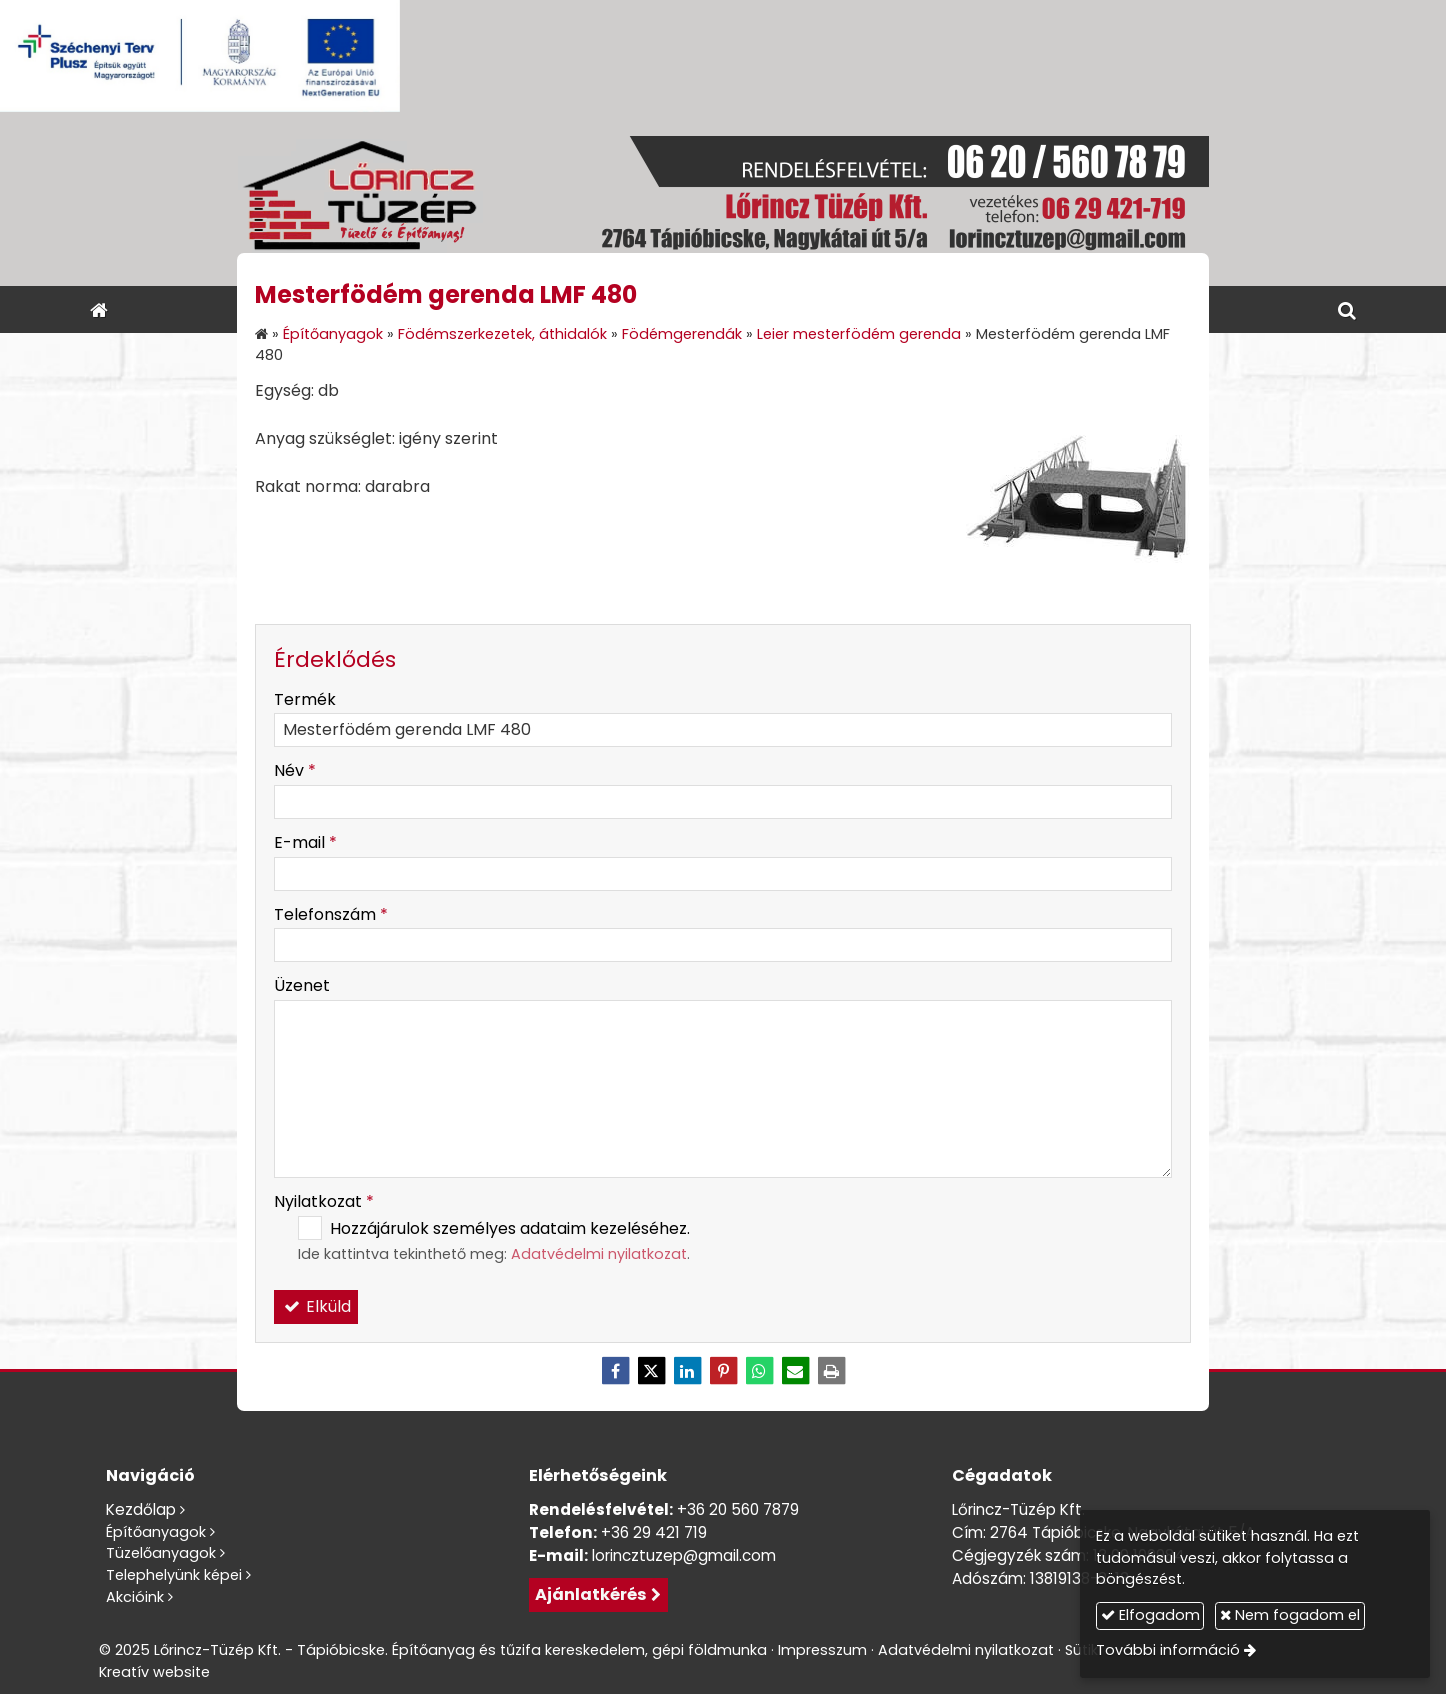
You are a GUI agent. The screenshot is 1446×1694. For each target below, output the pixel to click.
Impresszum (822, 1650)
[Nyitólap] (723, 199)
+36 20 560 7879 (738, 1509)
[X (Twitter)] (651, 1371)
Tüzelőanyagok (161, 1553)
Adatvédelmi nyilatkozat (599, 1254)
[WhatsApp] (759, 1371)
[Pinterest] (723, 1371)
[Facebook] (615, 1371)
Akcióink (135, 1597)
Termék (305, 699)
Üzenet (302, 985)
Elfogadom (1150, 1615)
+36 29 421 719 (654, 1532)
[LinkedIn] (687, 1371)
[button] (1347, 309)
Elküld (316, 1306)
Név (295, 770)
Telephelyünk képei (174, 1575)
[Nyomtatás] (831, 1371)
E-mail (305, 842)
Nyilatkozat (324, 1201)
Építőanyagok (156, 1532)
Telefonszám (331, 914)
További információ (1168, 1650)
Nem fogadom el (1290, 1615)
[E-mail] (795, 1371)
